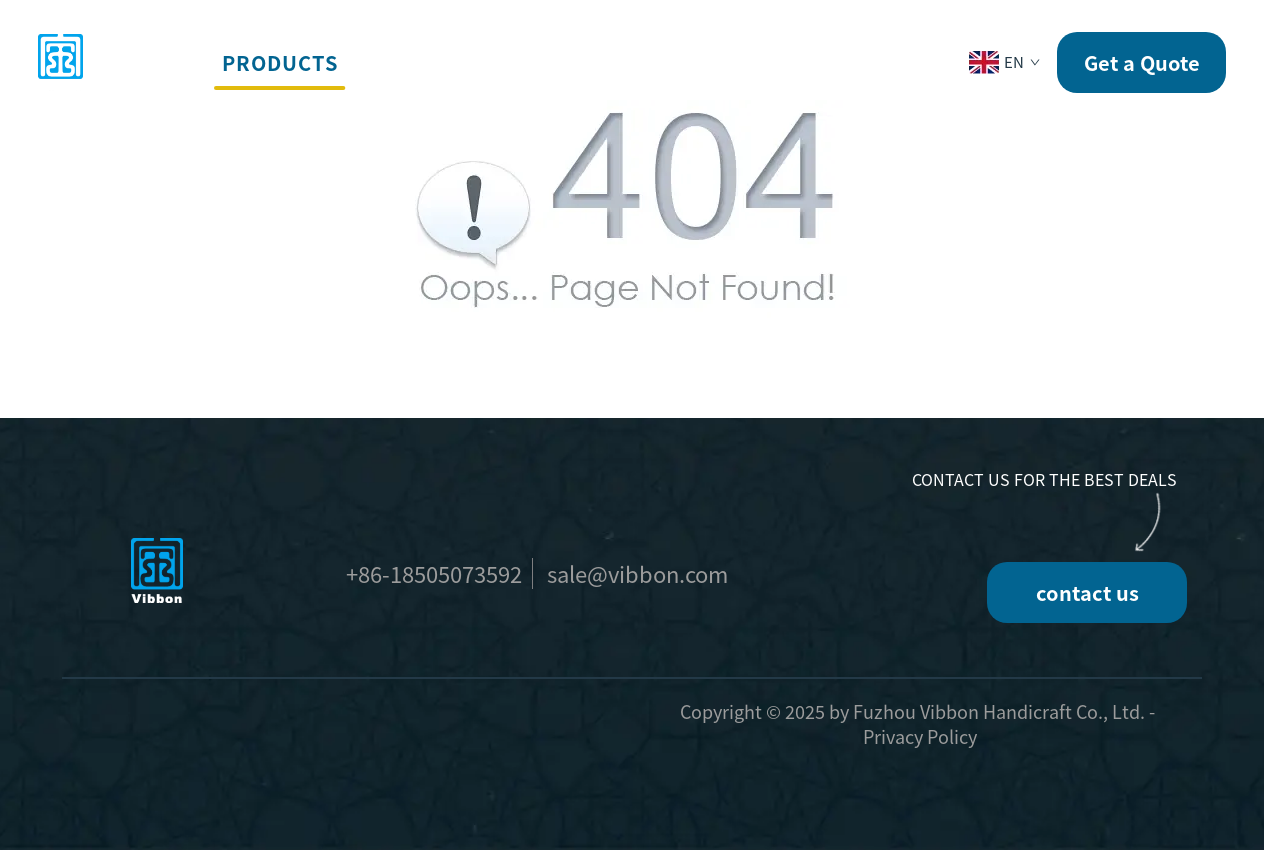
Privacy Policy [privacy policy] (920, 736)
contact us (1087, 592)
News (750, 62)
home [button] (166, 62)
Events (528, 62)
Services (413, 62)
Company (644, 62)
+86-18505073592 (434, 573)
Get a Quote (1142, 62)
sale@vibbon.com (637, 573)
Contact (855, 62)
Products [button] (280, 62)
